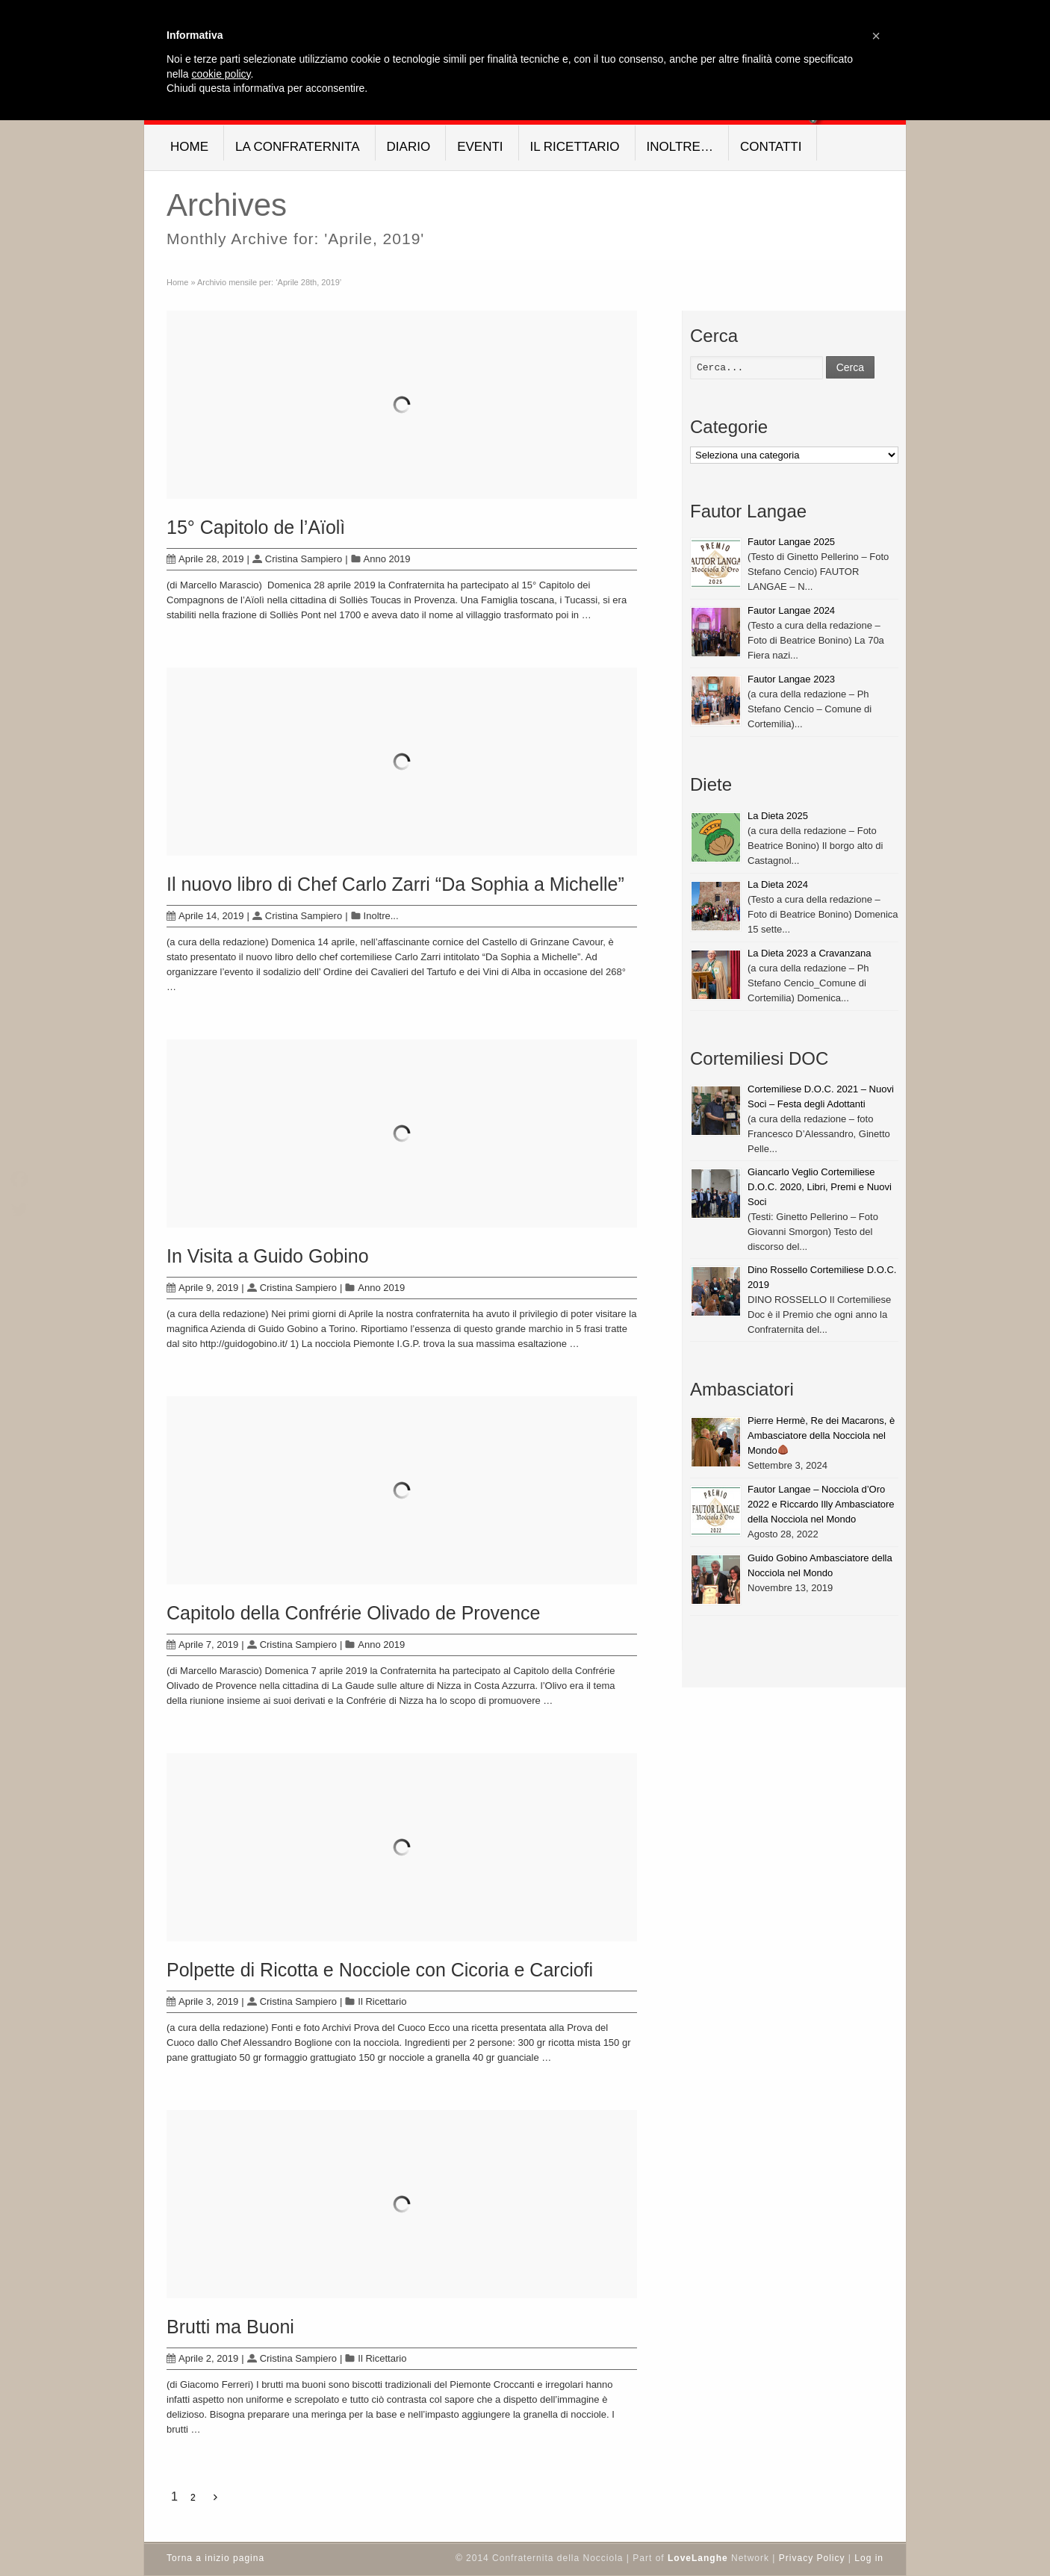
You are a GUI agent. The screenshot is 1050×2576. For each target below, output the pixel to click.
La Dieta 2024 (778, 884)
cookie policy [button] (220, 74)
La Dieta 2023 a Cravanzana (810, 953)
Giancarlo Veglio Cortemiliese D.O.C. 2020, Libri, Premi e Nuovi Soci (820, 1186)
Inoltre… (680, 147)
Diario (409, 147)
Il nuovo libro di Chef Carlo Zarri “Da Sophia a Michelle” (395, 884)
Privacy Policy (812, 2558)
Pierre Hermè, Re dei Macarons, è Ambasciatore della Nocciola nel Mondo (821, 1435)
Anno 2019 (387, 558)
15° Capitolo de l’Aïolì (256, 527)
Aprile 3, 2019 (202, 2001)
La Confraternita (297, 147)
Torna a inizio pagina (215, 2558)
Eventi (480, 147)
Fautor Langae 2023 (791, 679)
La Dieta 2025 (778, 815)
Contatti (770, 147)
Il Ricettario (575, 147)
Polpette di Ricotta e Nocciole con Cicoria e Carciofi (380, 1969)
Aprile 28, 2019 (205, 558)
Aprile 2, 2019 (202, 2358)
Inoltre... (381, 915)
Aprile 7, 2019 (202, 1644)
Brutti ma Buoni (230, 2326)
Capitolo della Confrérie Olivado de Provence (353, 1612)
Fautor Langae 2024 (791, 610)
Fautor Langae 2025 (791, 541)
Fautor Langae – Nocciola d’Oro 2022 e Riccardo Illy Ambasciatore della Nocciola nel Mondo (821, 1504)
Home (189, 147)
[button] (876, 36)
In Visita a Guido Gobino (268, 1255)
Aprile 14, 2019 (205, 915)
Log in (868, 2558)
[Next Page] (215, 2497)
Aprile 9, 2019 (202, 1287)
